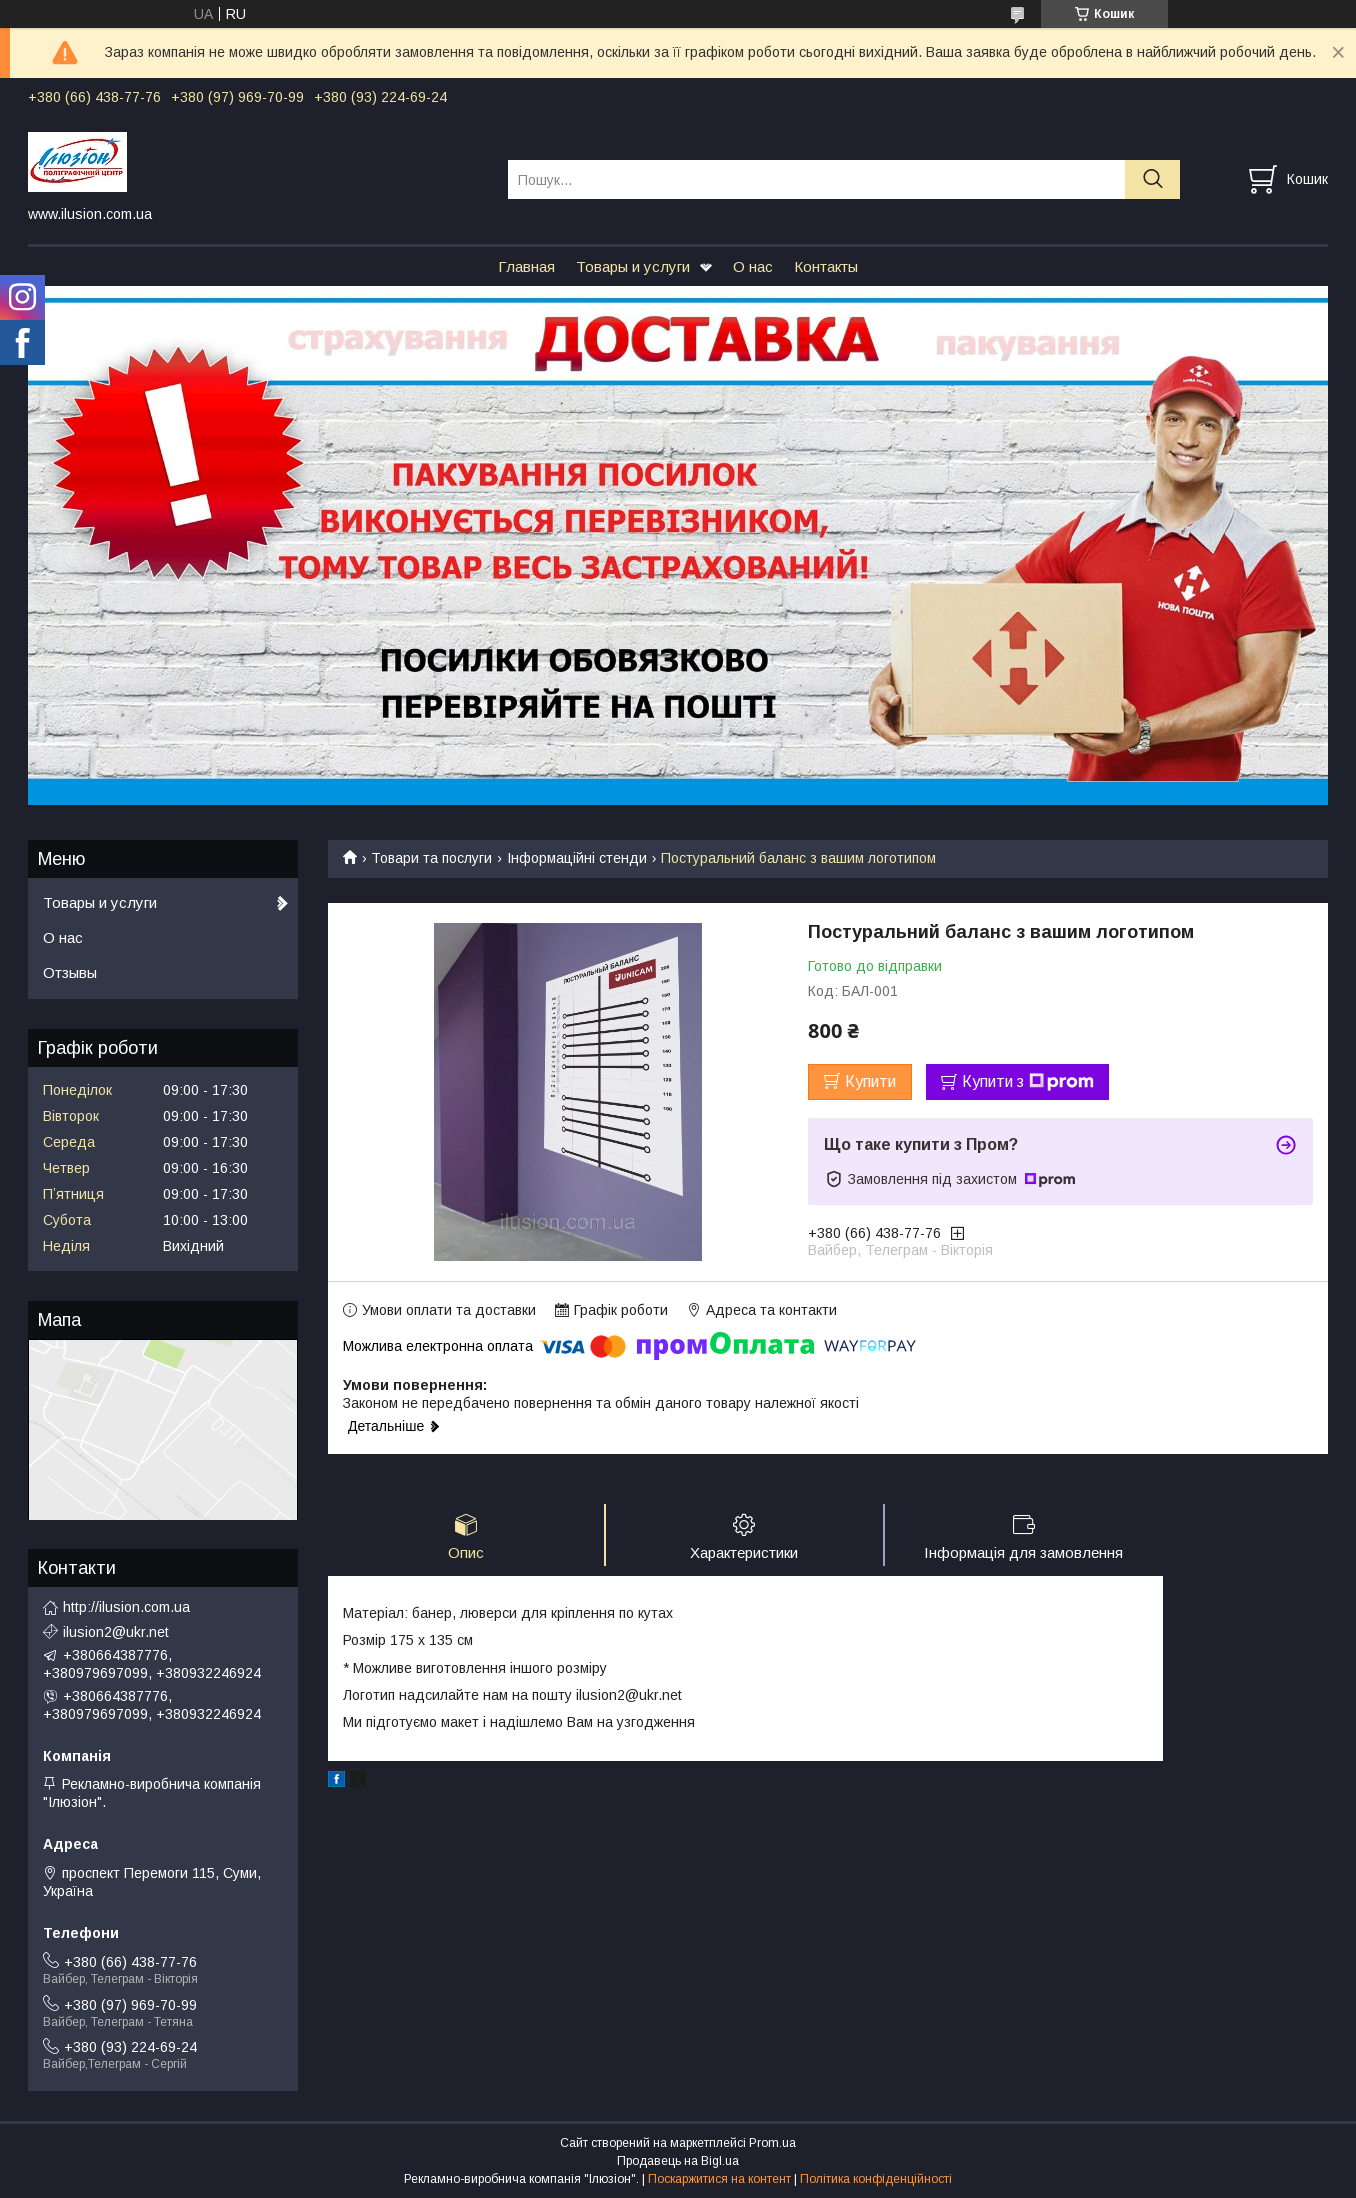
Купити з (1028, 1082)
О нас (753, 266)
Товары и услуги (633, 266)
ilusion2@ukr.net (116, 1632)
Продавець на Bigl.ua (678, 2161)
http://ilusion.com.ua (126, 1607)
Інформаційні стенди (577, 858)
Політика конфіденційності (876, 2179)
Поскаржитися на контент (719, 2179)
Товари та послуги (431, 858)
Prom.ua (772, 2143)
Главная (526, 266)
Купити (870, 1081)
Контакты (826, 266)
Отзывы (70, 972)
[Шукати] (1152, 179)
